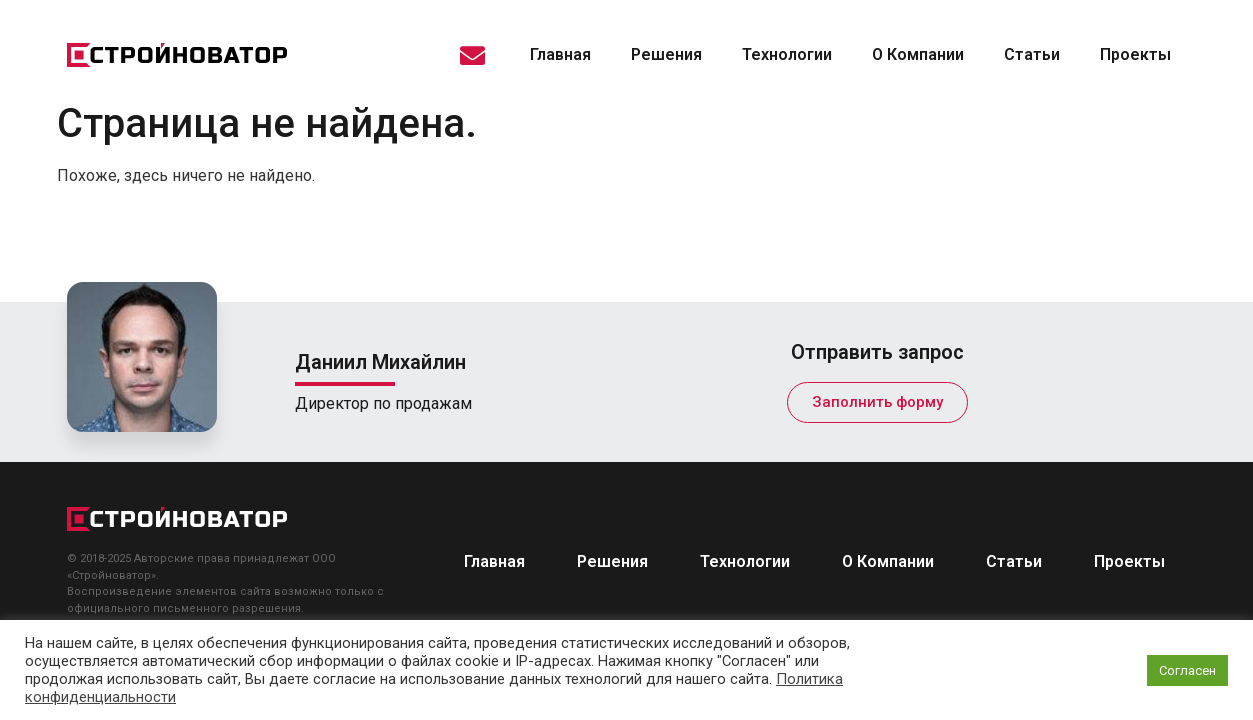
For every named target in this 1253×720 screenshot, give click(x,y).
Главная (560, 54)
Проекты (1135, 54)
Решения (666, 54)
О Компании (918, 54)
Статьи (1032, 54)
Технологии (787, 54)
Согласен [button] (1187, 670)
